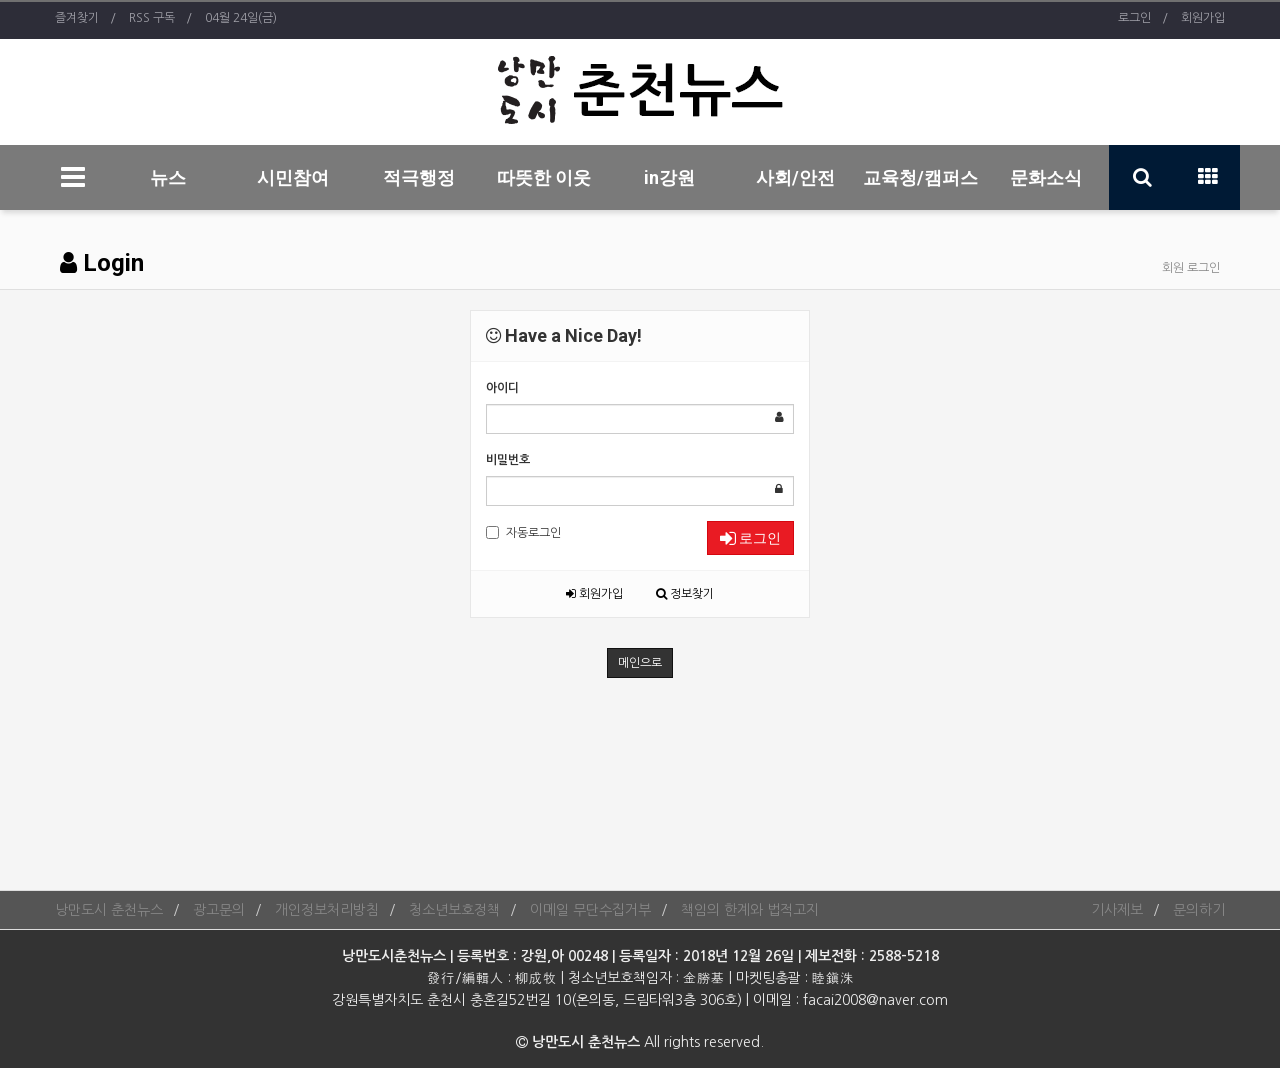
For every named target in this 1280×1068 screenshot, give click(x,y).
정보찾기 (685, 594)
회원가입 (1203, 18)
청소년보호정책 (454, 910)
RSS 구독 (152, 18)
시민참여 (293, 177)
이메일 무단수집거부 (590, 910)
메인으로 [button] (640, 663)
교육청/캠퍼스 (920, 177)
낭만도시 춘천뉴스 (109, 910)
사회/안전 (795, 177)
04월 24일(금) (241, 18)
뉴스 (168, 177)
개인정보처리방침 (327, 910)
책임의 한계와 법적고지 (750, 910)
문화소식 (1046, 177)
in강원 (669, 177)
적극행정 (419, 177)
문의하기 (1199, 910)
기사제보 (1117, 910)
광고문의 (219, 910)
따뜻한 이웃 (544, 177)
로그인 (1134, 18)
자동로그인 (523, 532)
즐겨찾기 (77, 18)
